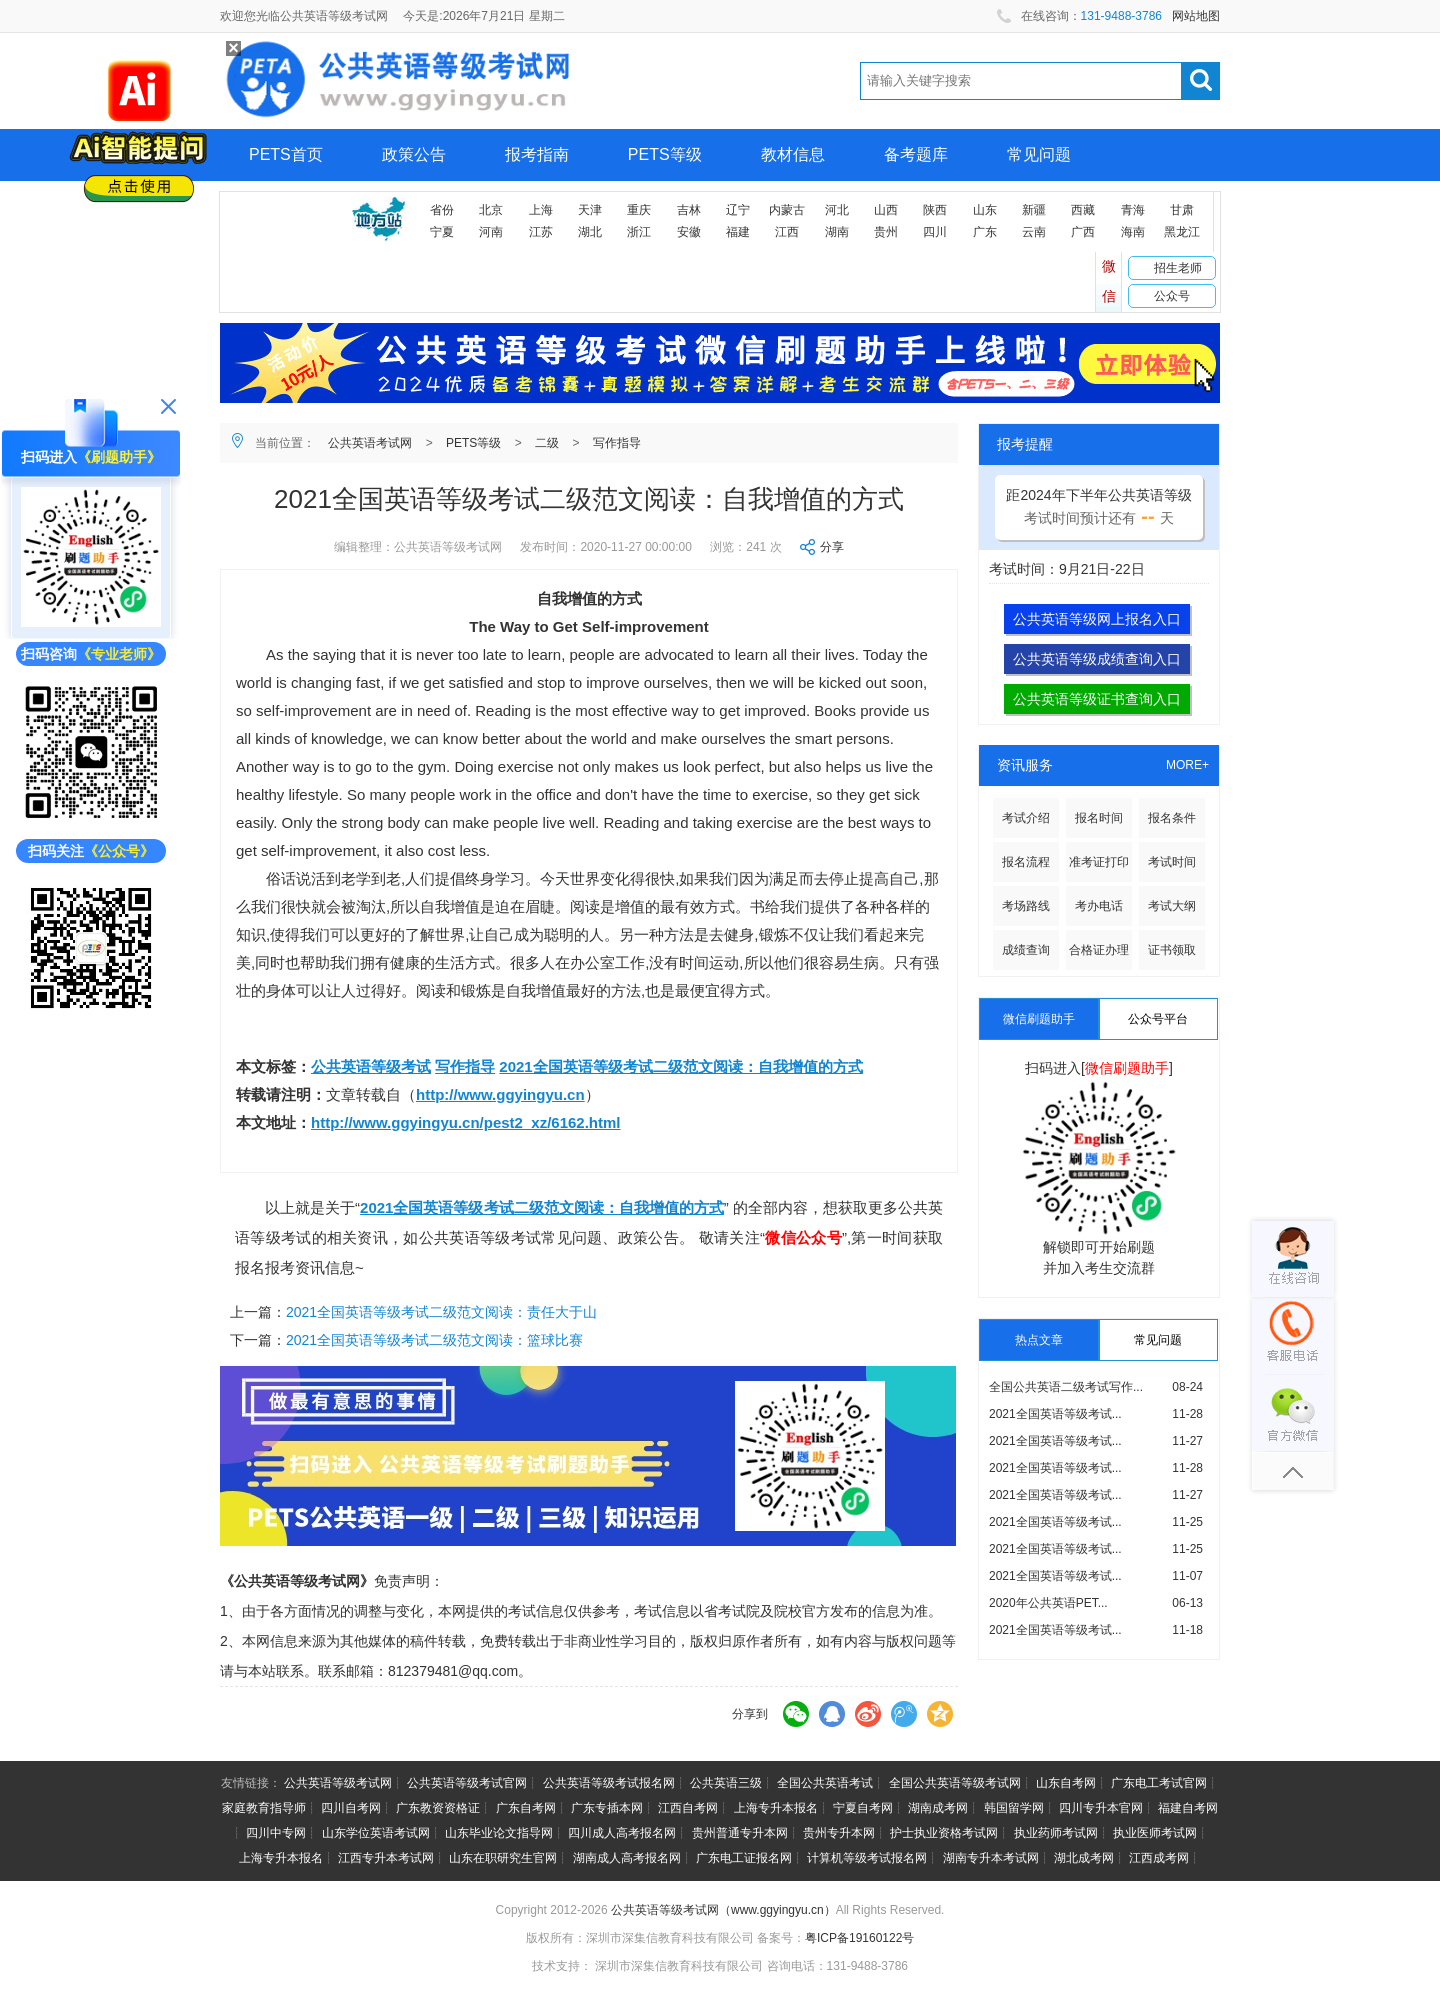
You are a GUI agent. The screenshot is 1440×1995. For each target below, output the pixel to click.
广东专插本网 (607, 1808)
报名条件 (1172, 818)
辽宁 (738, 210)
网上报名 (281, 206)
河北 (837, 210)
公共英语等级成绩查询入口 (1097, 659)
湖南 (837, 232)
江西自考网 (688, 1808)
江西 (787, 232)
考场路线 (1026, 906)
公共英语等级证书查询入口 (1097, 699)
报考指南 (537, 154)
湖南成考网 (938, 1808)
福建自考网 (1188, 1808)
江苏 (541, 232)
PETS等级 (665, 154)
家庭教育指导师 (264, 1808)
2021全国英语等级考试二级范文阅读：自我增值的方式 (680, 1066)
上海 (541, 210)
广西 (1083, 232)
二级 (547, 443)
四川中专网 (276, 1833)
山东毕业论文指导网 (499, 1833)
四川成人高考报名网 (622, 1833)
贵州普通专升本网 (740, 1833)
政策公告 (414, 154)
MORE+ (1187, 765)
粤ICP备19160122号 (859, 1938)
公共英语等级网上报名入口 (1097, 619)
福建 (738, 232)
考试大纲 (1172, 906)
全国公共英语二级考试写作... (1066, 1387)
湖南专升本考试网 (991, 1858)
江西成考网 (1159, 1858)
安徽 (689, 232)
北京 (491, 210)
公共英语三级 (726, 1783)
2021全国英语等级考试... (1055, 1414)
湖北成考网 (1084, 1858)
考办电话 (1099, 906)
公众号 (1172, 296)
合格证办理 (1099, 950)
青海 (1133, 210)
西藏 (1083, 210)
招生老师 (1178, 268)
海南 (1133, 232)
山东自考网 (1066, 1783)
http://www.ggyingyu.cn (500, 1094)
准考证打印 (1099, 862)
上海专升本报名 (776, 1808)
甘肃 (1182, 210)
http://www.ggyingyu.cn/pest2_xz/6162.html (466, 1122)
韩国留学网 (1014, 1808)
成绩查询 (1026, 950)
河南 (491, 232)
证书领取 (1172, 950)
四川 (935, 232)
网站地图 (1196, 16)
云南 (1034, 232)
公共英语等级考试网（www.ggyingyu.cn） (723, 1910)
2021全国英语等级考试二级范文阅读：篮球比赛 (434, 1340)
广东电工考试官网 (1159, 1783)
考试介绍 (1026, 818)
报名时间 (1099, 818)
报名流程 (1026, 862)
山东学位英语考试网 (376, 1833)
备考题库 (916, 154)
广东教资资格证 (438, 1808)
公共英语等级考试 (371, 1066)
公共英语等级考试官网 (467, 1783)
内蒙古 (787, 210)
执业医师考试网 (1155, 1833)
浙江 (639, 232)
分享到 (750, 1714)
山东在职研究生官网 (503, 1858)
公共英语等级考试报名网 (609, 1783)
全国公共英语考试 (825, 1783)
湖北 (590, 232)
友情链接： (251, 1783)
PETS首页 (286, 154)
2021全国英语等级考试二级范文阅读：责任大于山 (441, 1312)
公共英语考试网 (370, 443)
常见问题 (1039, 154)
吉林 (689, 210)
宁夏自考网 (863, 1808)
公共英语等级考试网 (338, 1783)
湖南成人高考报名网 (627, 1858)
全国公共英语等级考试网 (955, 1783)
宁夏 (442, 232)
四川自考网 (351, 1808)
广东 (985, 232)
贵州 (886, 232)
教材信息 (793, 154)
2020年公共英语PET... (1048, 1603)
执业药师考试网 (1056, 1833)
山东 (985, 210)
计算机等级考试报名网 (867, 1858)
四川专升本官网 (1101, 1808)
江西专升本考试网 (386, 1858)
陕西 (935, 210)
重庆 (639, 210)
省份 (442, 210)
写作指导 (617, 443)
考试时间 (1172, 862)
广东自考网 (526, 1808)
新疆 (1034, 210)
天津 (590, 210)
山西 (886, 210)
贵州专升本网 (839, 1833)
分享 (832, 547)
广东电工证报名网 (744, 1858)
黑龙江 (1182, 232)
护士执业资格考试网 (944, 1833)
